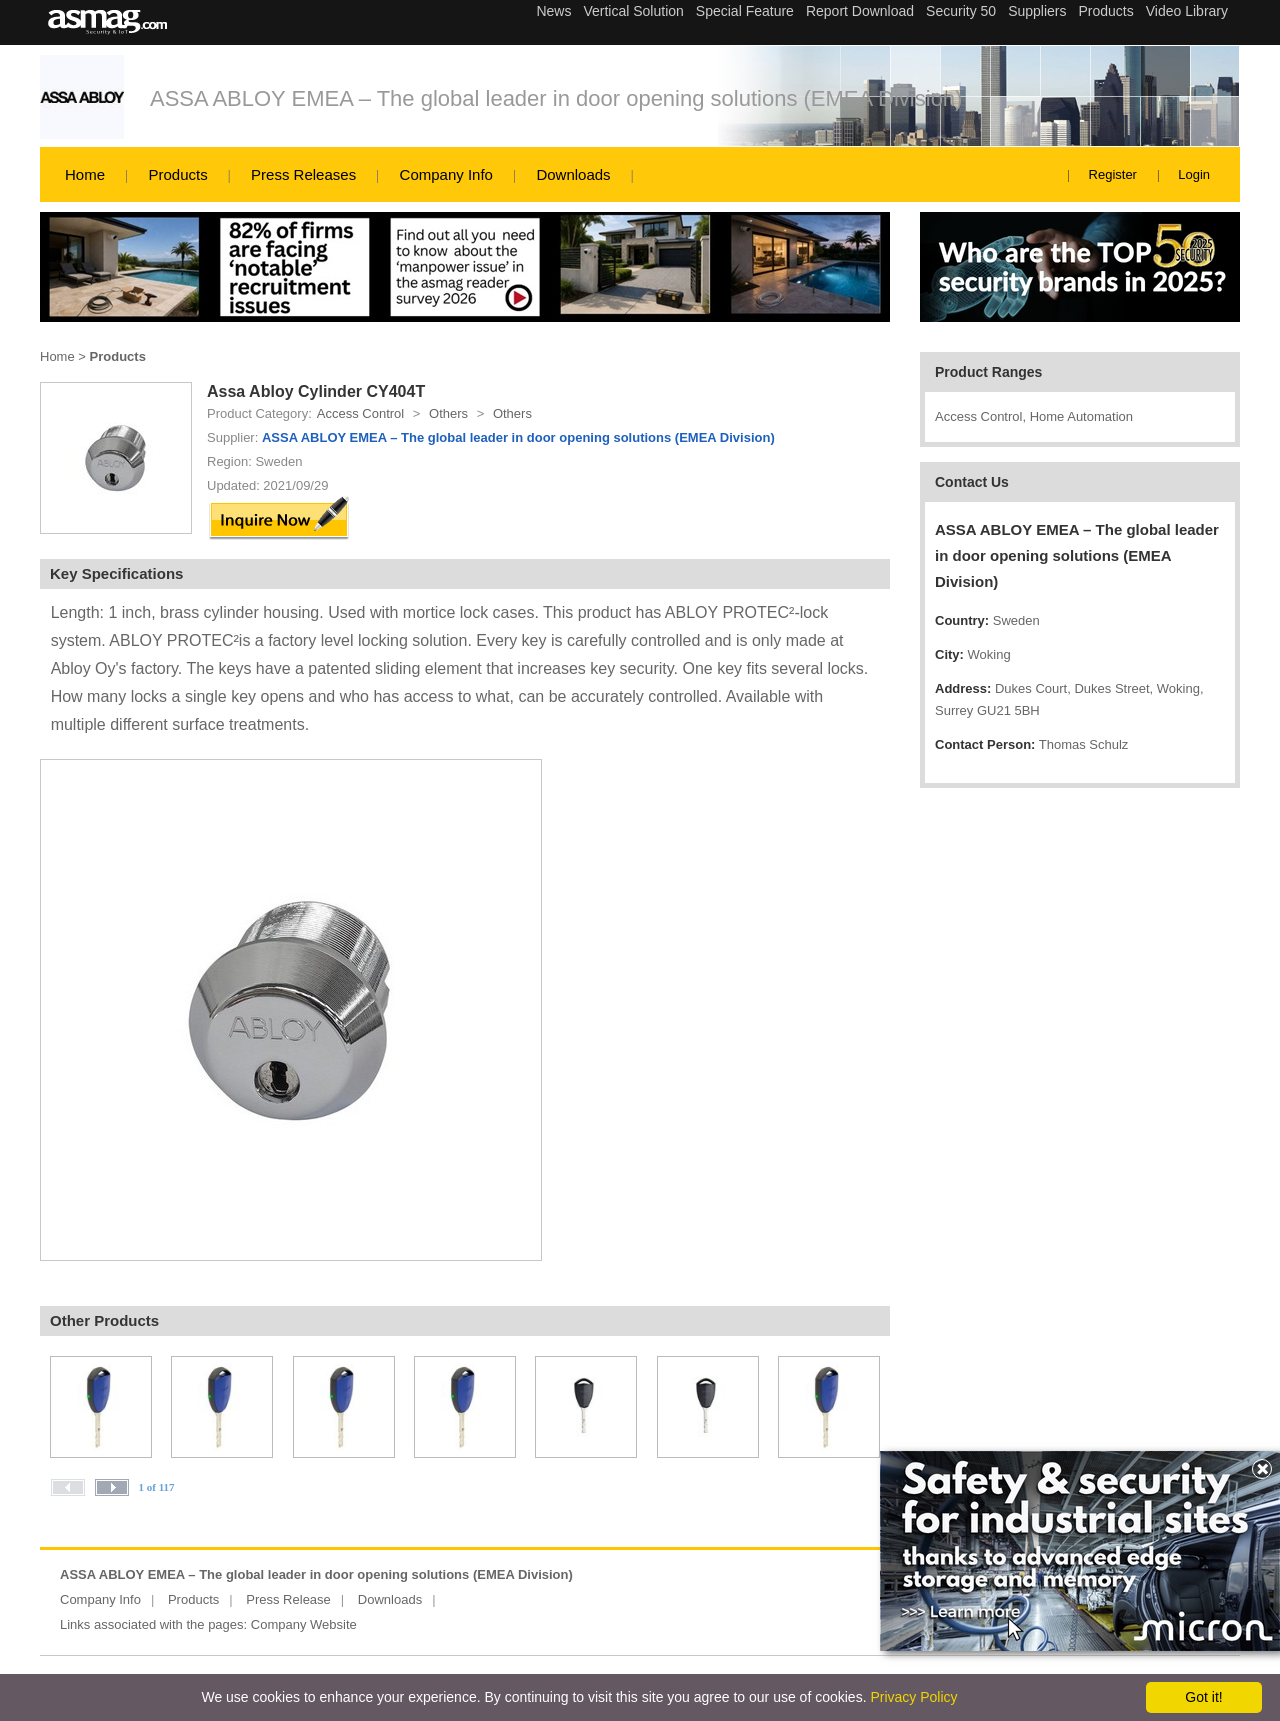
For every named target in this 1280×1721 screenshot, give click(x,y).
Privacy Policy (913, 1697)
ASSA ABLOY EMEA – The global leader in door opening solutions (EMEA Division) (556, 98)
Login (1194, 174)
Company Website (304, 1624)
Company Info (446, 174)
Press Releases (303, 174)
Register (1113, 174)
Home (85, 174)
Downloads (573, 174)
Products (177, 174)
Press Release (288, 1599)
